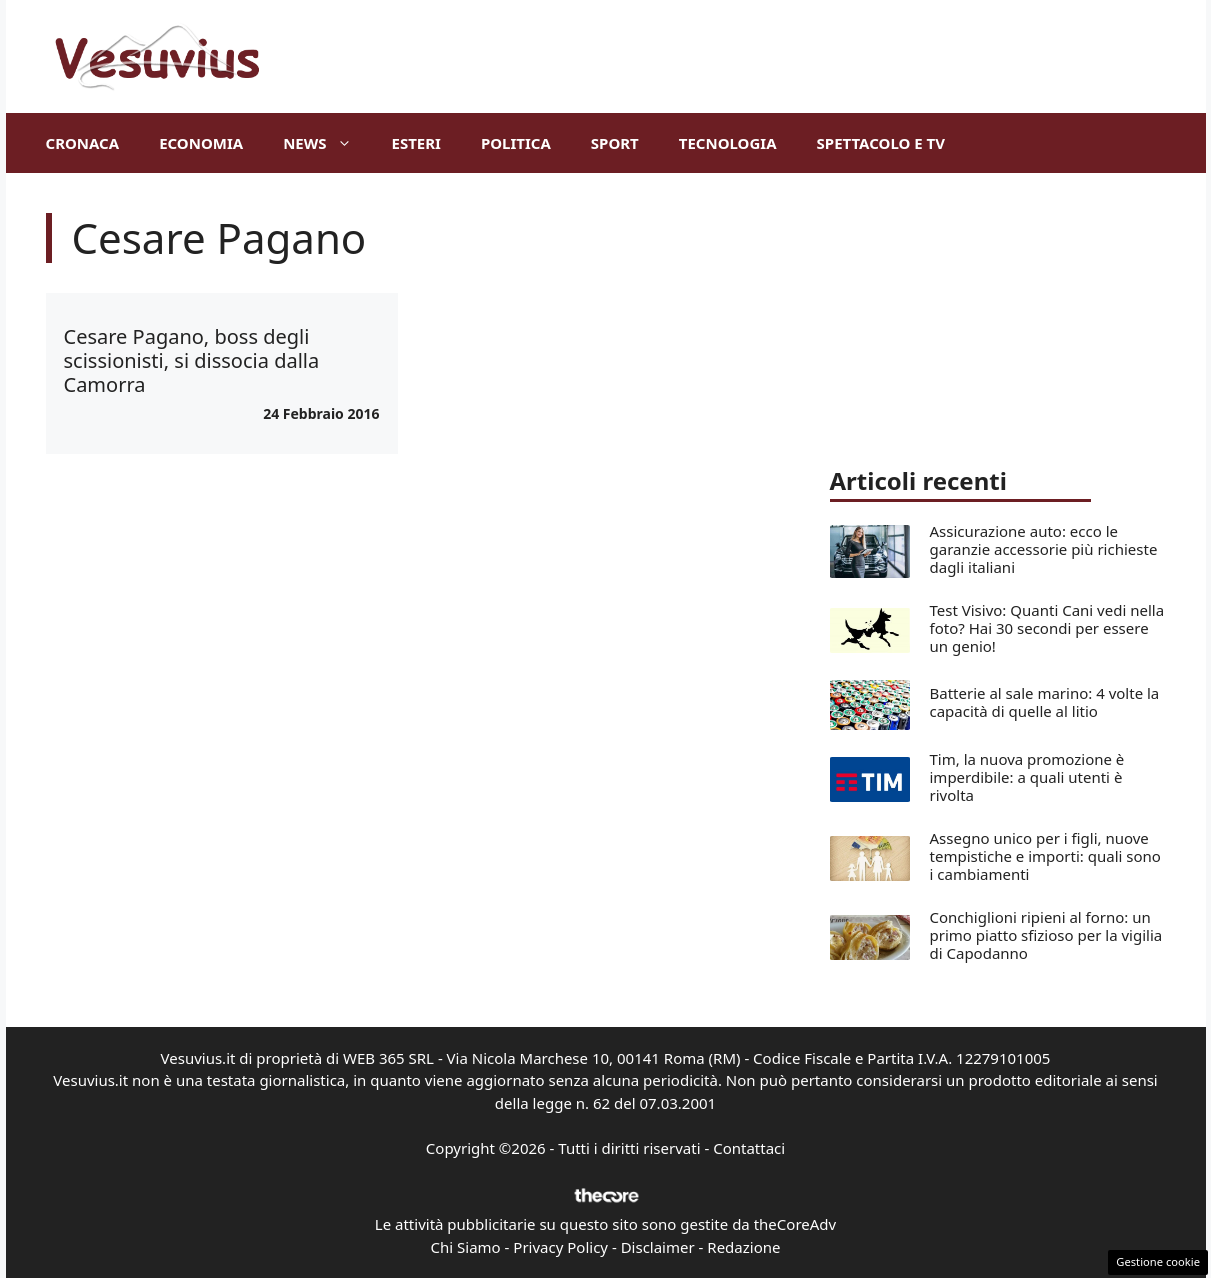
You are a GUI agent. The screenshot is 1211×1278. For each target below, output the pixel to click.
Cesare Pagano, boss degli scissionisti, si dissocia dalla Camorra (192, 360)
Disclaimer (658, 1247)
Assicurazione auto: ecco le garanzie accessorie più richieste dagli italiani (1044, 549)
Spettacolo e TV (881, 143)
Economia (201, 143)
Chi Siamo (466, 1247)
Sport (615, 143)
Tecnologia (728, 143)
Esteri (416, 143)
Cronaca (83, 143)
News (327, 143)
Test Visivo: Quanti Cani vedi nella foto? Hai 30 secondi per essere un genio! (1047, 628)
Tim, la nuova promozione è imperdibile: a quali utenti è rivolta (1027, 777)
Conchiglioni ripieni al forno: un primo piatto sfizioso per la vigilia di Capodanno (1046, 935)
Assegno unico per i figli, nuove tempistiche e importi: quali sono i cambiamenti (1045, 856)
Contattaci (749, 1148)
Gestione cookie (1158, 1261)
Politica (516, 143)
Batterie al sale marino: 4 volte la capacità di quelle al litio (1045, 702)
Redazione (743, 1247)
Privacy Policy (560, 1247)
